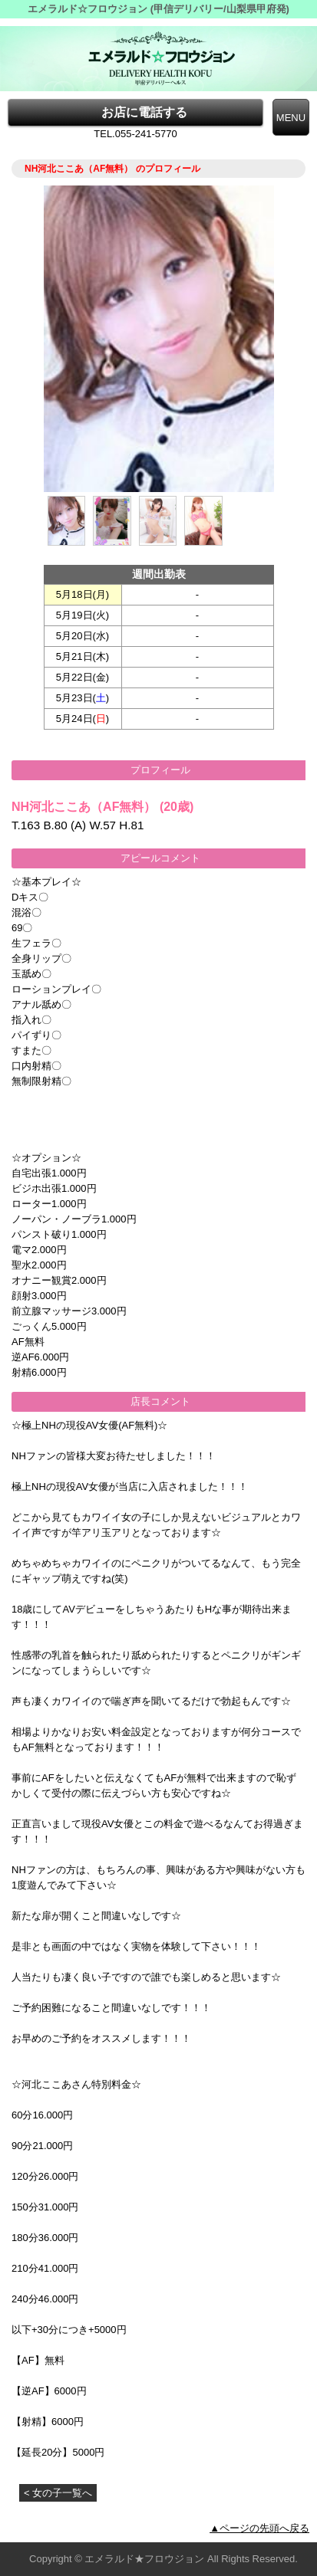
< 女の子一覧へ (58, 2493)
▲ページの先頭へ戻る (259, 2528)
